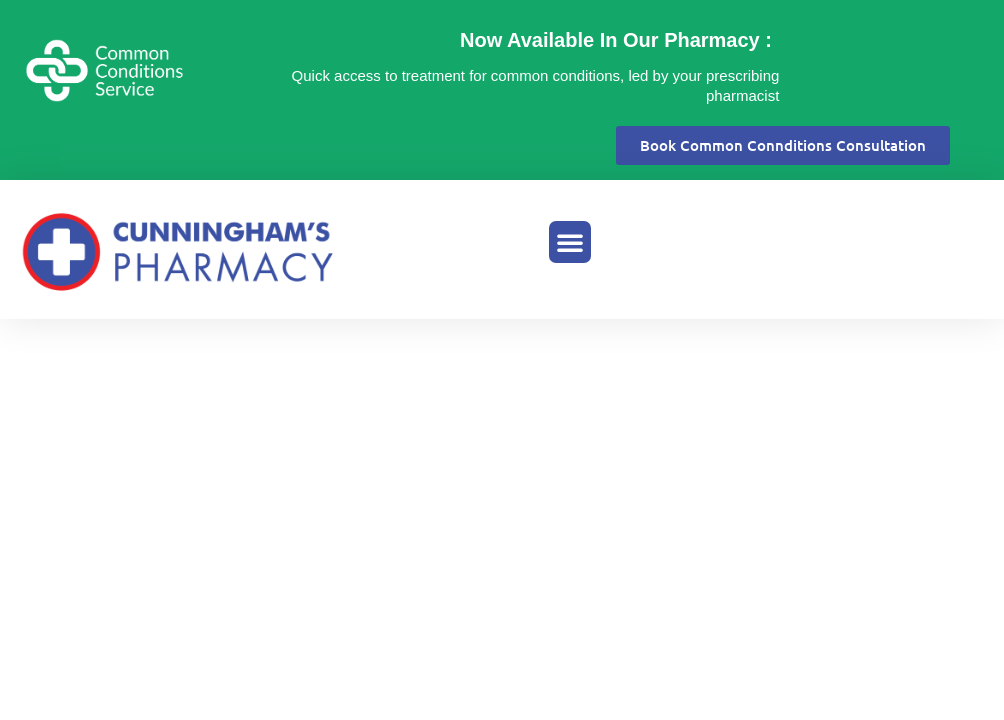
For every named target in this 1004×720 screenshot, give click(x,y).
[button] (570, 242)
